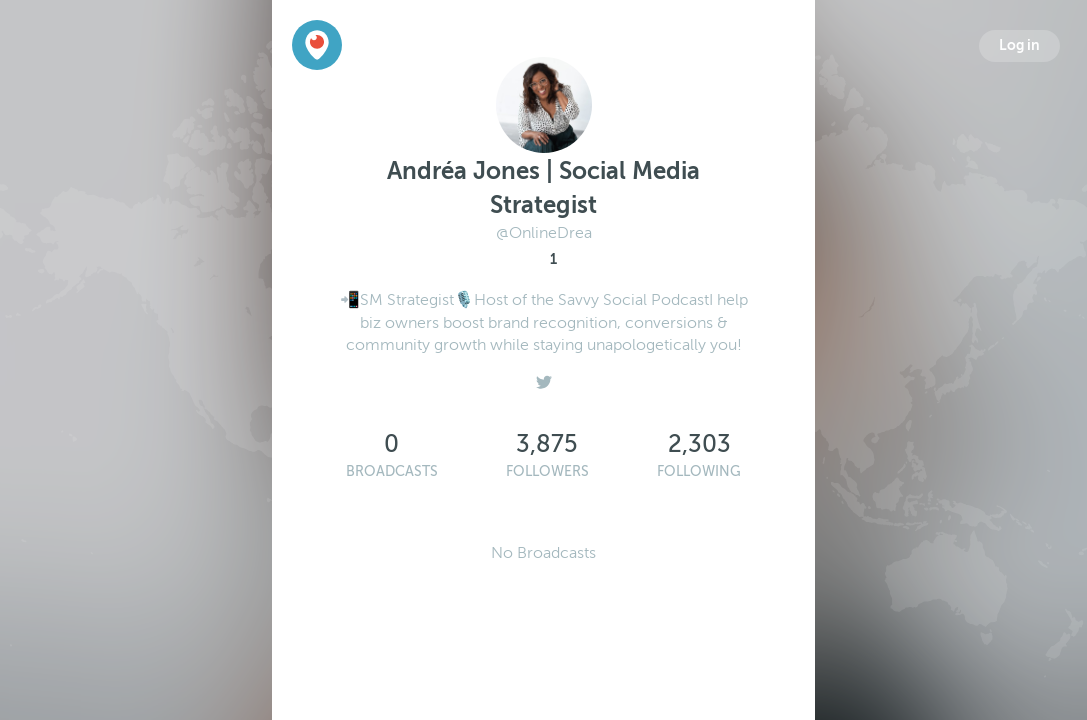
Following (699, 471)
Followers (547, 471)
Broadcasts (392, 471)
